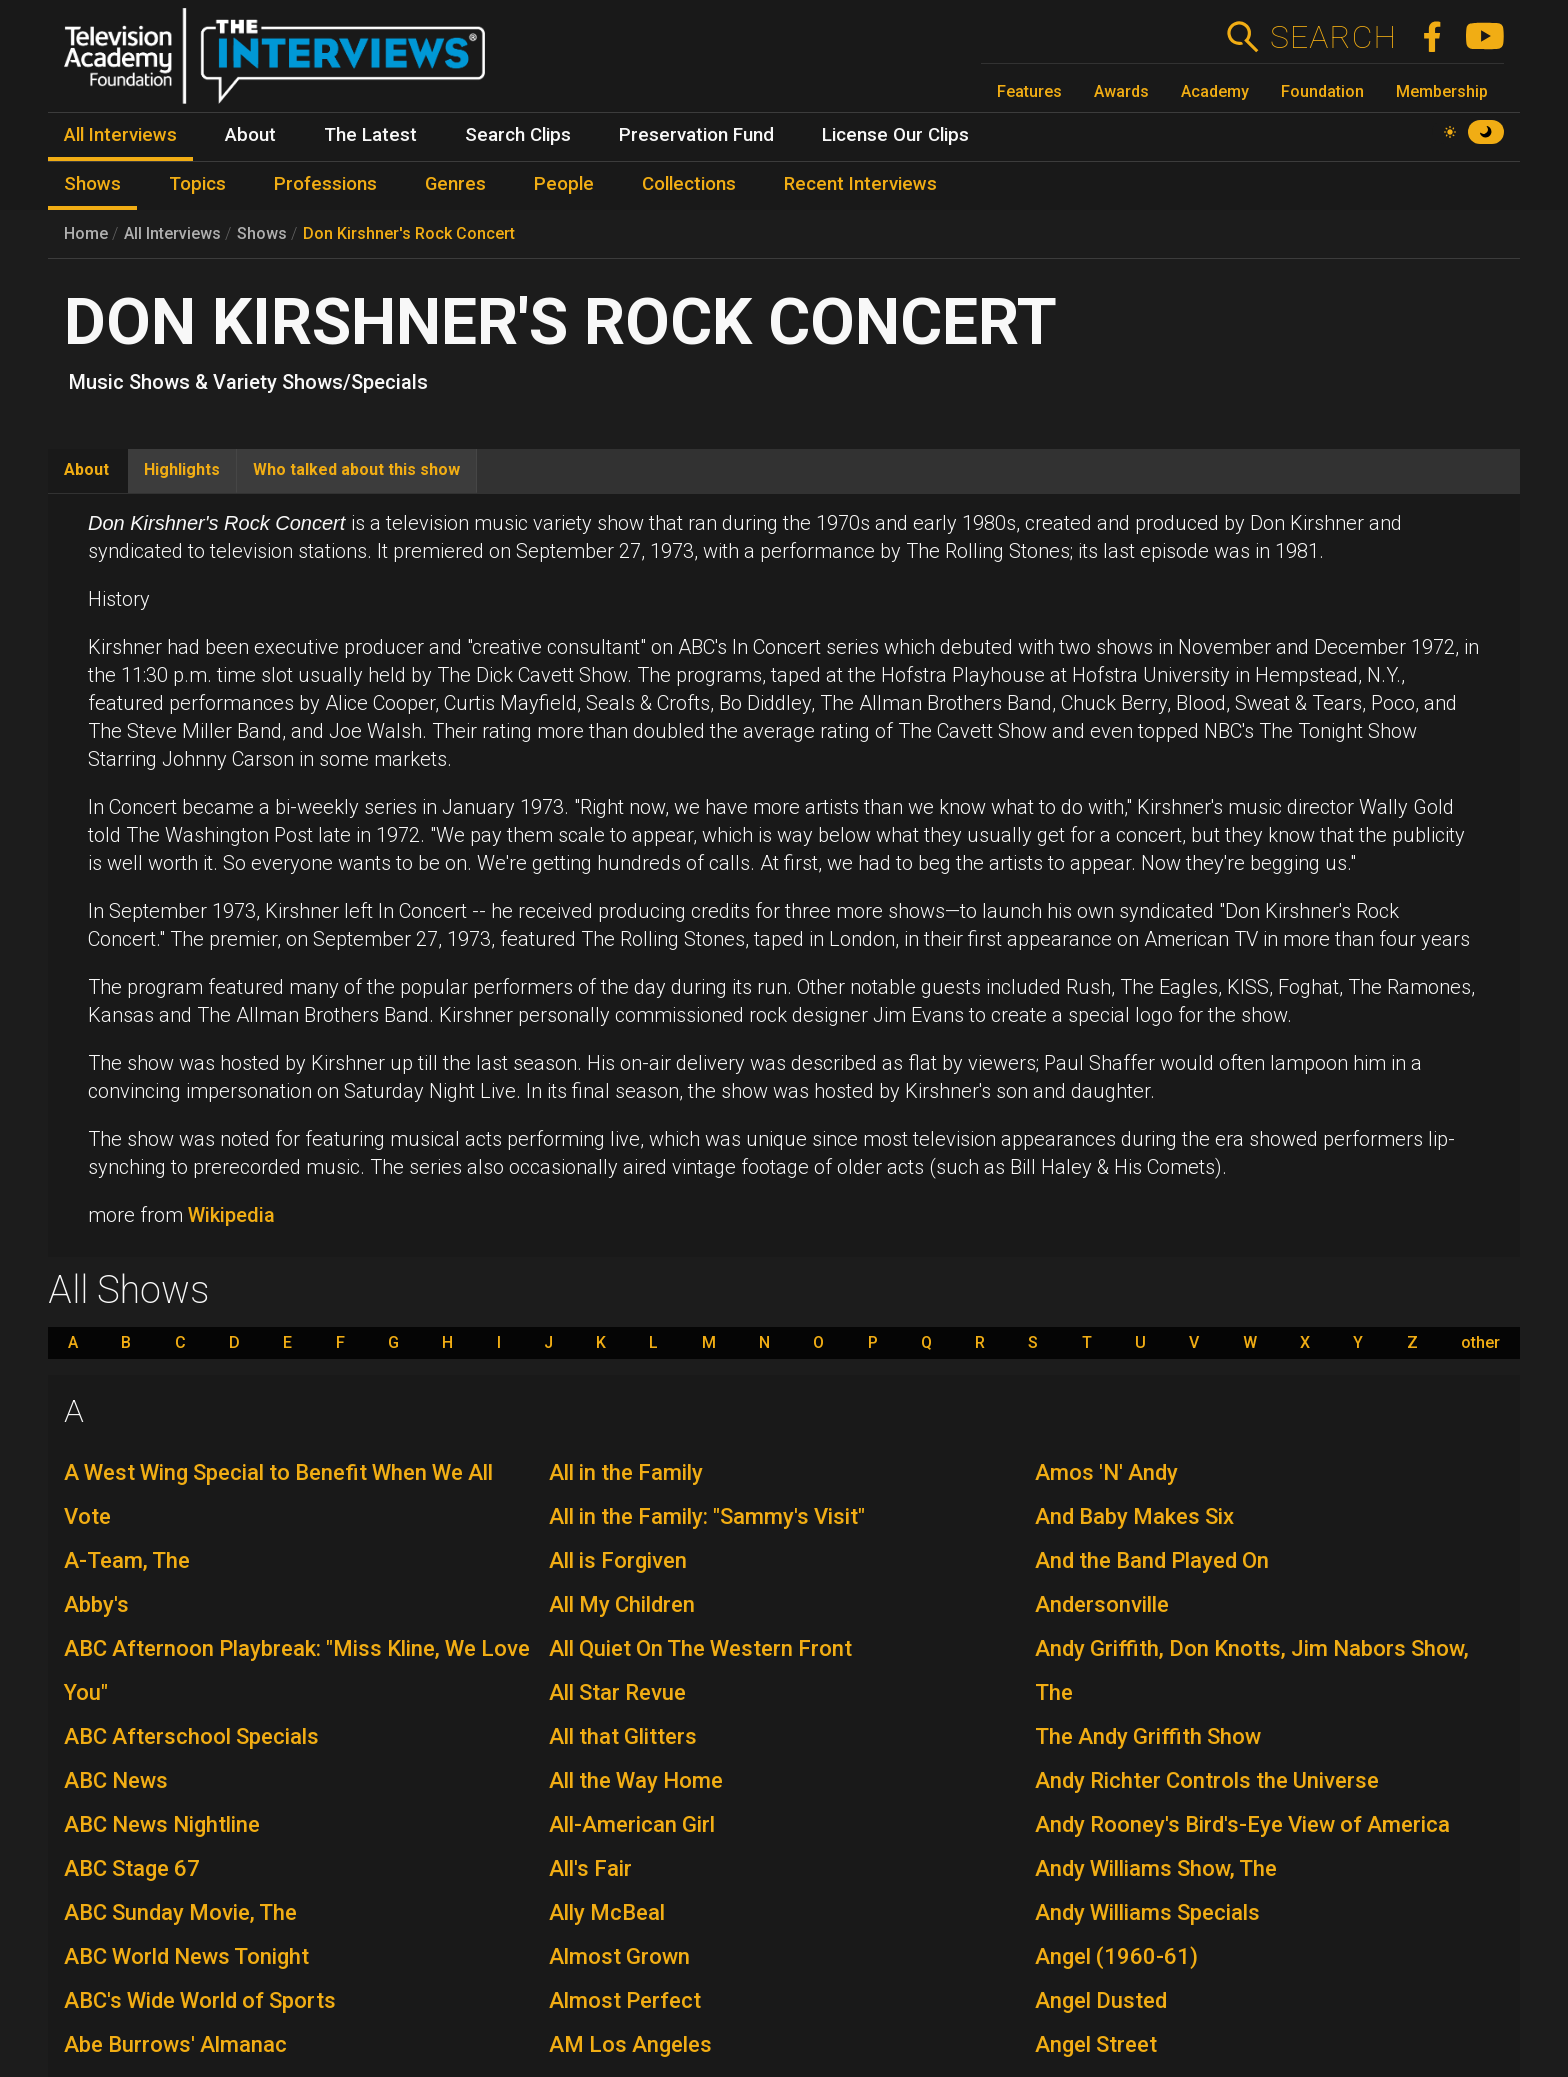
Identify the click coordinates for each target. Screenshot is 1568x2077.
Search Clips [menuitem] (518, 135)
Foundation (1322, 91)
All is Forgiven (618, 1560)
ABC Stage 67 (132, 1868)
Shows (262, 233)
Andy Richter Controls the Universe (1207, 1780)
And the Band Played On (1152, 1560)
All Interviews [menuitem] (120, 135)
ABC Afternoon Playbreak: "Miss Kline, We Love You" (297, 1670)
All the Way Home (636, 1780)
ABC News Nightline (162, 1824)
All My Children (622, 1604)
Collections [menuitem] (689, 184)
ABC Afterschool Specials (191, 1736)
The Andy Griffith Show (1148, 1736)
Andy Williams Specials (1147, 1912)
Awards (1121, 91)
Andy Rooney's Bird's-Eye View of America (1242, 1824)
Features (1029, 91)
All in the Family (626, 1472)
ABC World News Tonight (186, 1956)
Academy (1215, 91)
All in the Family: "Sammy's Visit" (707, 1516)
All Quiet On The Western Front (700, 1648)
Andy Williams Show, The (1156, 1868)
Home (86, 233)
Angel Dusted (1101, 2000)
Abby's (96, 1604)
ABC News (116, 1780)
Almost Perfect (625, 2000)
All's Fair (590, 1868)
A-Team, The (127, 1560)
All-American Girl (632, 1824)
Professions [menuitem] (325, 184)
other (1480, 1343)
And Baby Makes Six (1134, 1516)
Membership (1442, 91)
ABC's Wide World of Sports (200, 2000)
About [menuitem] (250, 135)
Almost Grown (619, 1956)
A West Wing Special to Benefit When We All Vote (278, 1494)
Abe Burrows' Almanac (175, 2044)
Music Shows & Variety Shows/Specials (248, 382)
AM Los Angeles (630, 2044)
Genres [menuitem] (455, 184)
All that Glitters (623, 1736)
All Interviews (172, 233)
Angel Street (1096, 2044)
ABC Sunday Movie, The (180, 1912)
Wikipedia (231, 1215)
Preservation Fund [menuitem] (696, 135)
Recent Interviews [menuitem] (860, 184)
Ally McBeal (607, 1912)
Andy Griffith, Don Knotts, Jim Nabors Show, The (1252, 1670)
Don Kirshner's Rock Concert (409, 233)
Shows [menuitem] (92, 184)
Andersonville (1102, 1604)
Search (1332, 37)
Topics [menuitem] (197, 184)
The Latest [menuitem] (370, 135)
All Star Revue (617, 1692)
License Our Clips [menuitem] (895, 135)
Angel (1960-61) (1116, 1956)
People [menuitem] (564, 184)
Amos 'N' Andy (1106, 1472)
